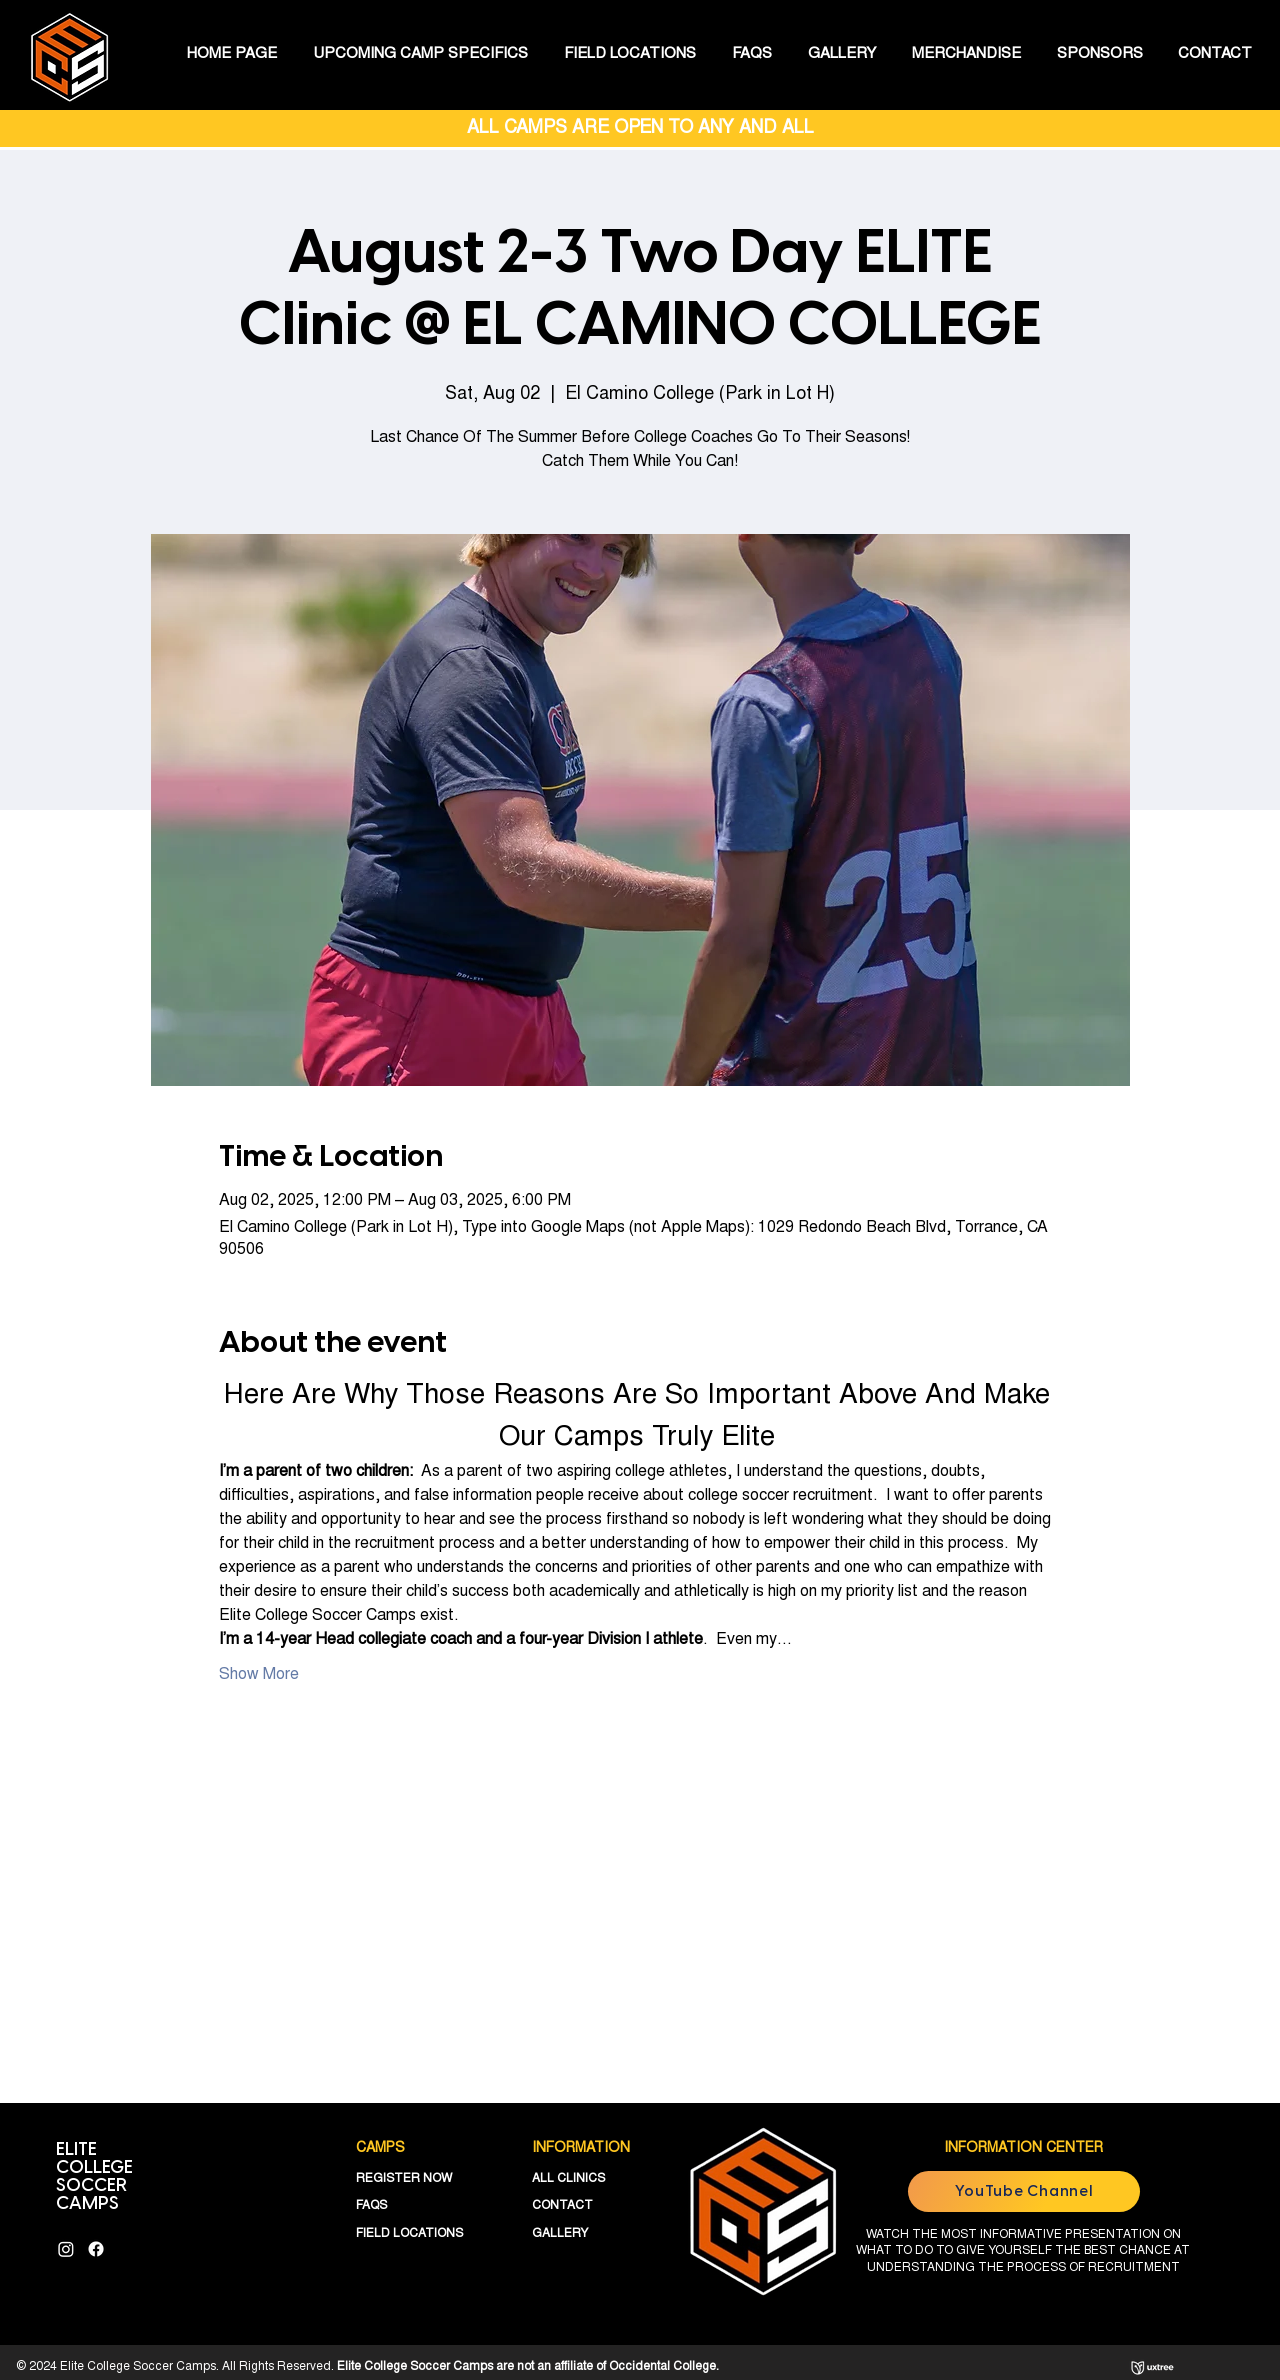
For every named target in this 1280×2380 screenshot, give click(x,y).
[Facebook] (96, 2249)
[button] (420, 55)
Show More (259, 1675)
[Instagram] (66, 2249)
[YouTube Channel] (1024, 2191)
